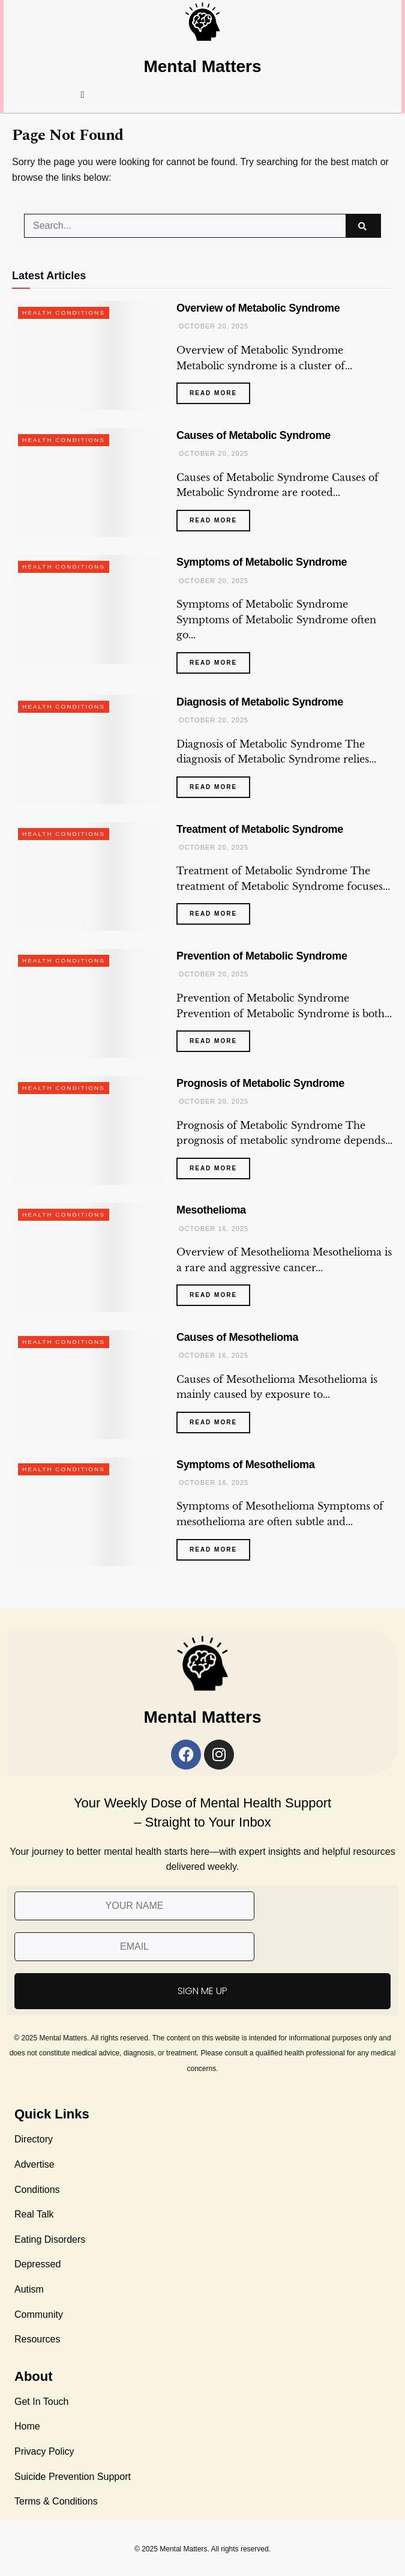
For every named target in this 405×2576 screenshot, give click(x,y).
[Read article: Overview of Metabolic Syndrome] (88, 355)
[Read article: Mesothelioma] (88, 1257)
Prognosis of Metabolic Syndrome (260, 1083)
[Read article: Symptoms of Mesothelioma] (88, 1512)
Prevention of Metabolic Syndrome (261, 956)
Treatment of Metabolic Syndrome (259, 829)
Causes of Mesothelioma (237, 1337)
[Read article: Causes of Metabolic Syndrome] (88, 482)
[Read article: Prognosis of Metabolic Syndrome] (88, 1130)
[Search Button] (363, 226)
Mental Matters (202, 66)
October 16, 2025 (212, 1228)
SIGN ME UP (202, 1991)
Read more (220, 389)
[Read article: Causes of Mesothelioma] (88, 1384)
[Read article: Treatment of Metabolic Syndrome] (88, 876)
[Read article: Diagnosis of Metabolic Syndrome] (88, 749)
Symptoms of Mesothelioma (245, 1465)
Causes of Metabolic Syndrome (253, 435)
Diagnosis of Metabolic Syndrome (259, 702)
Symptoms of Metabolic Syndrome (261, 562)
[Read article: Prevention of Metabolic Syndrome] (88, 1003)
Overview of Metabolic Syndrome (258, 308)
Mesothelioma (211, 1210)
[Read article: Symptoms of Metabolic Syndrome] (88, 609)
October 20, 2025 (212, 326)
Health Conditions (63, 312)
